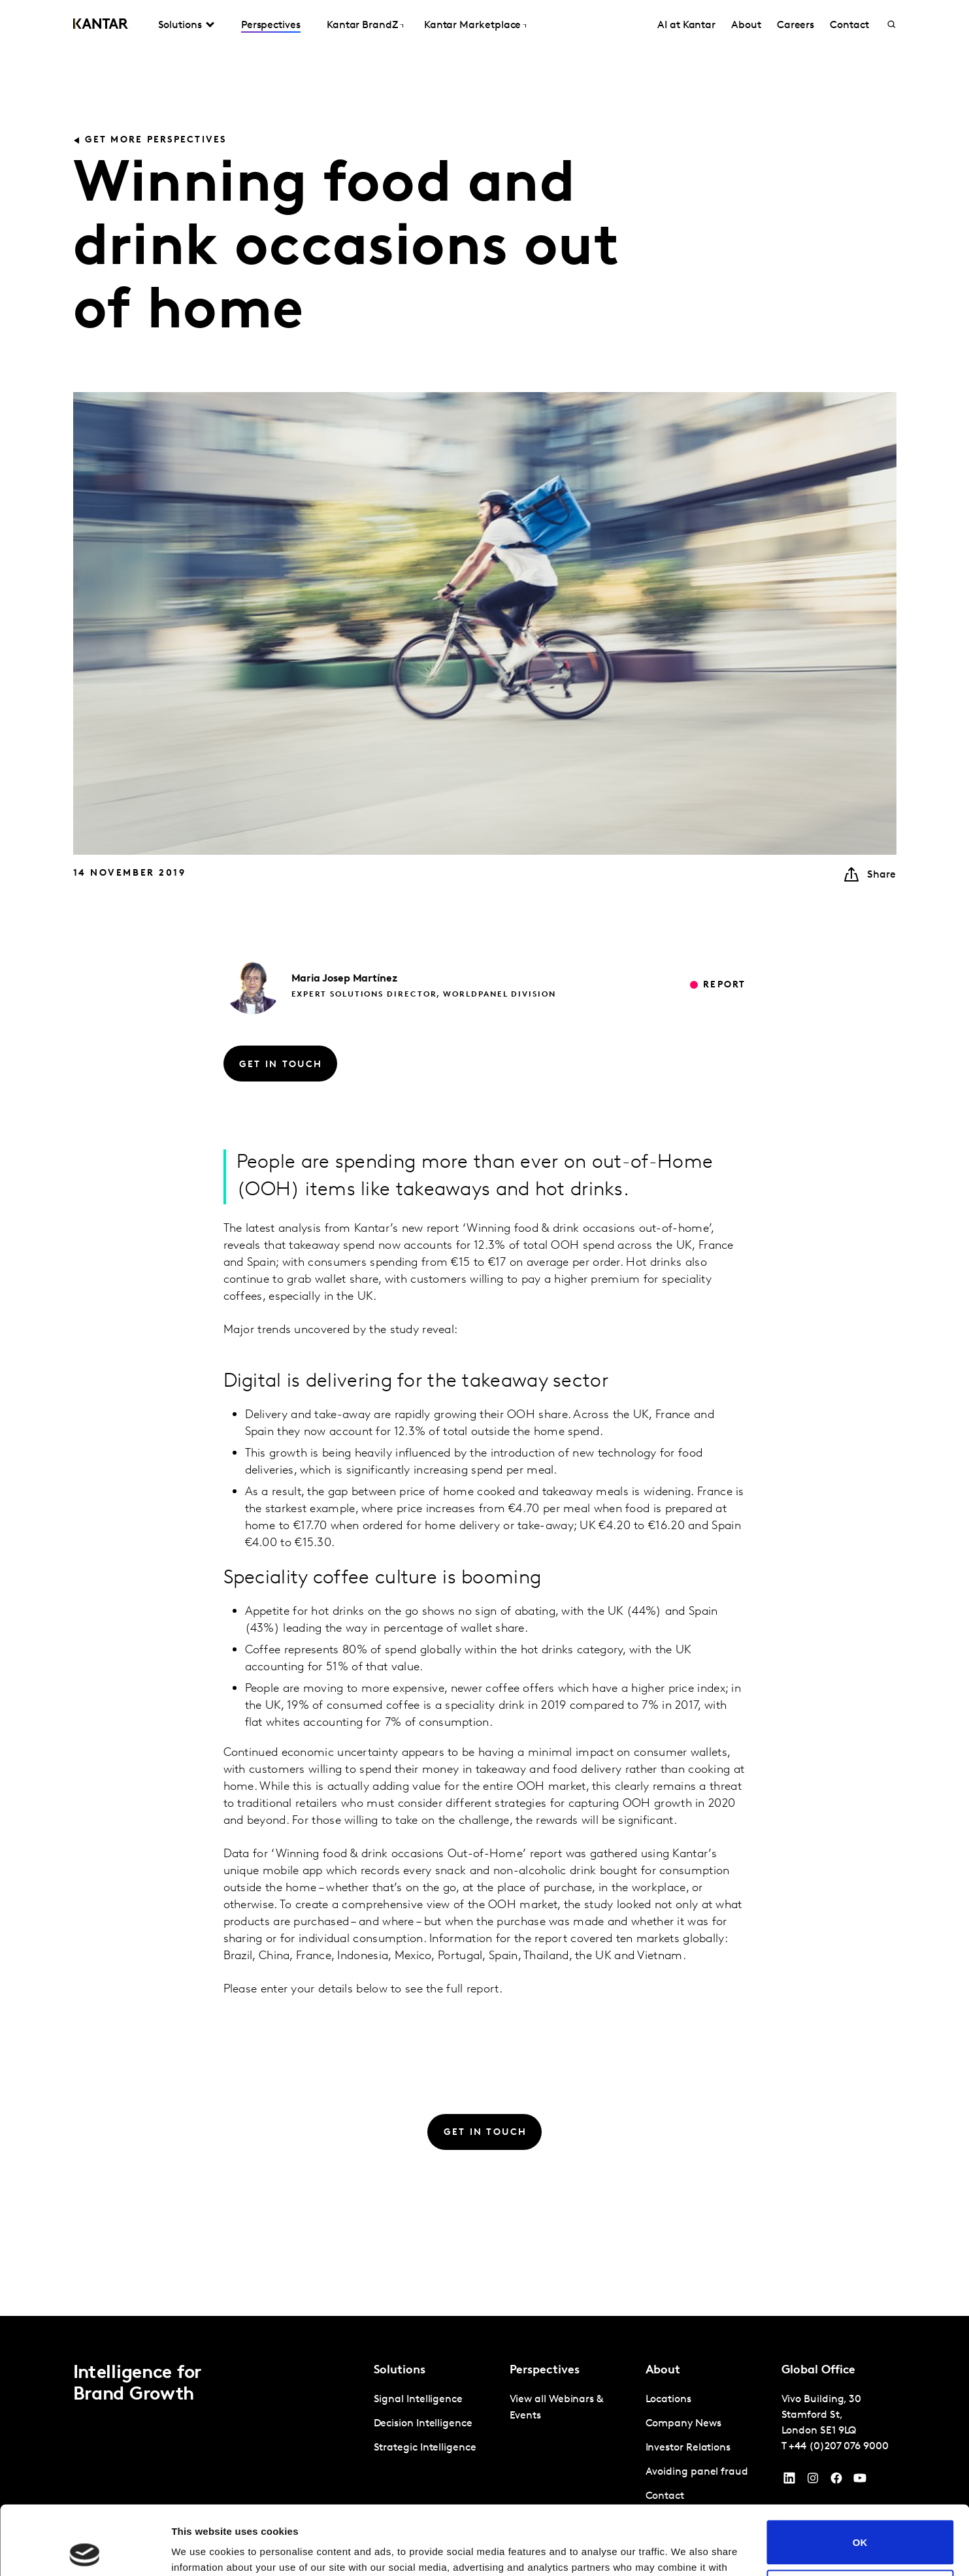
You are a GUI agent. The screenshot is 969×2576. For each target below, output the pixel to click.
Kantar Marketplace (472, 25)
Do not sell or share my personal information (860, 2522)
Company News (683, 2424)
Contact (849, 25)
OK (860, 2473)
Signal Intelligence (418, 2399)
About (746, 25)
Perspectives (271, 25)
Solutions (180, 25)
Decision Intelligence (423, 2424)
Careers (795, 25)
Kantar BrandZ (362, 25)
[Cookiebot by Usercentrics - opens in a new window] (84, 2550)
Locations (668, 2399)
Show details (201, 2550)
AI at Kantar (686, 25)
